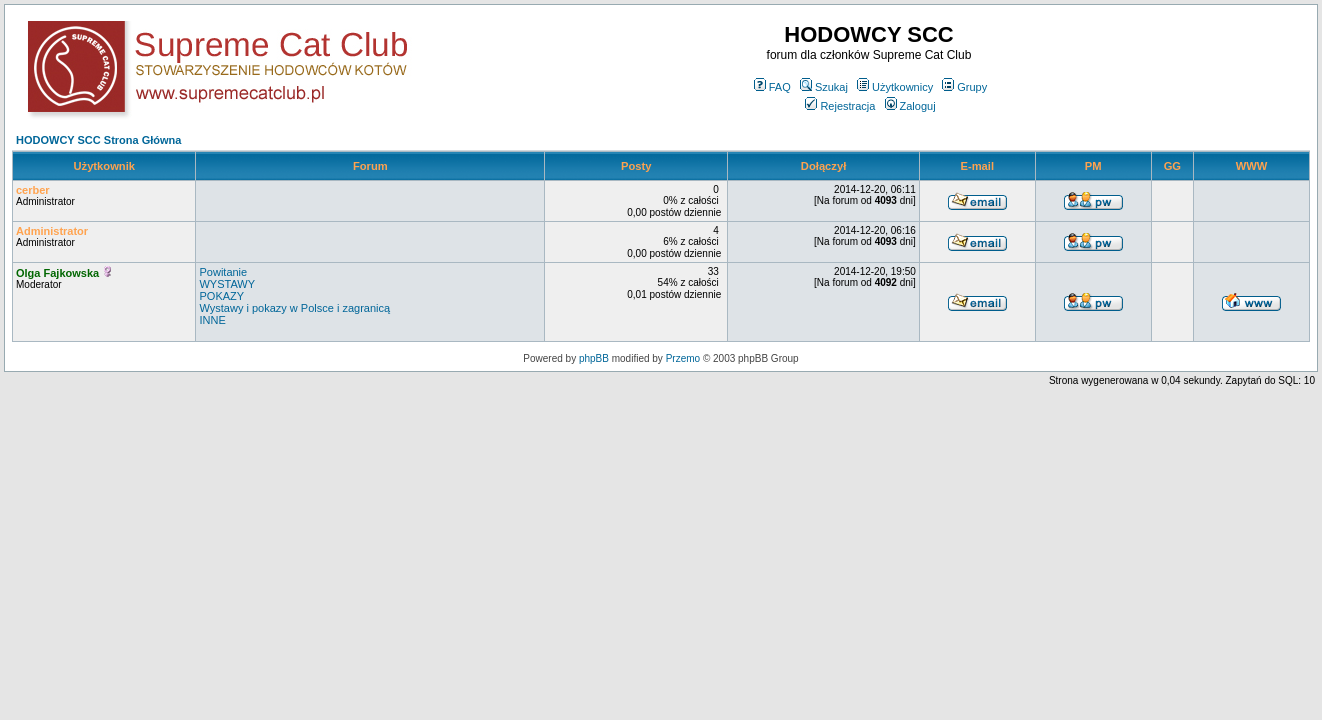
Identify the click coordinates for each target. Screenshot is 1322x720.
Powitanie (223, 272)
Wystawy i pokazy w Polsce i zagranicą (294, 308)
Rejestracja (840, 106)
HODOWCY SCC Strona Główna (98, 140)
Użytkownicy (895, 87)
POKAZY (221, 296)
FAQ (772, 87)
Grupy (964, 87)
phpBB (594, 358)
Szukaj (824, 87)
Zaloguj (910, 106)
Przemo (683, 358)
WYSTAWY (227, 284)
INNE (212, 320)
